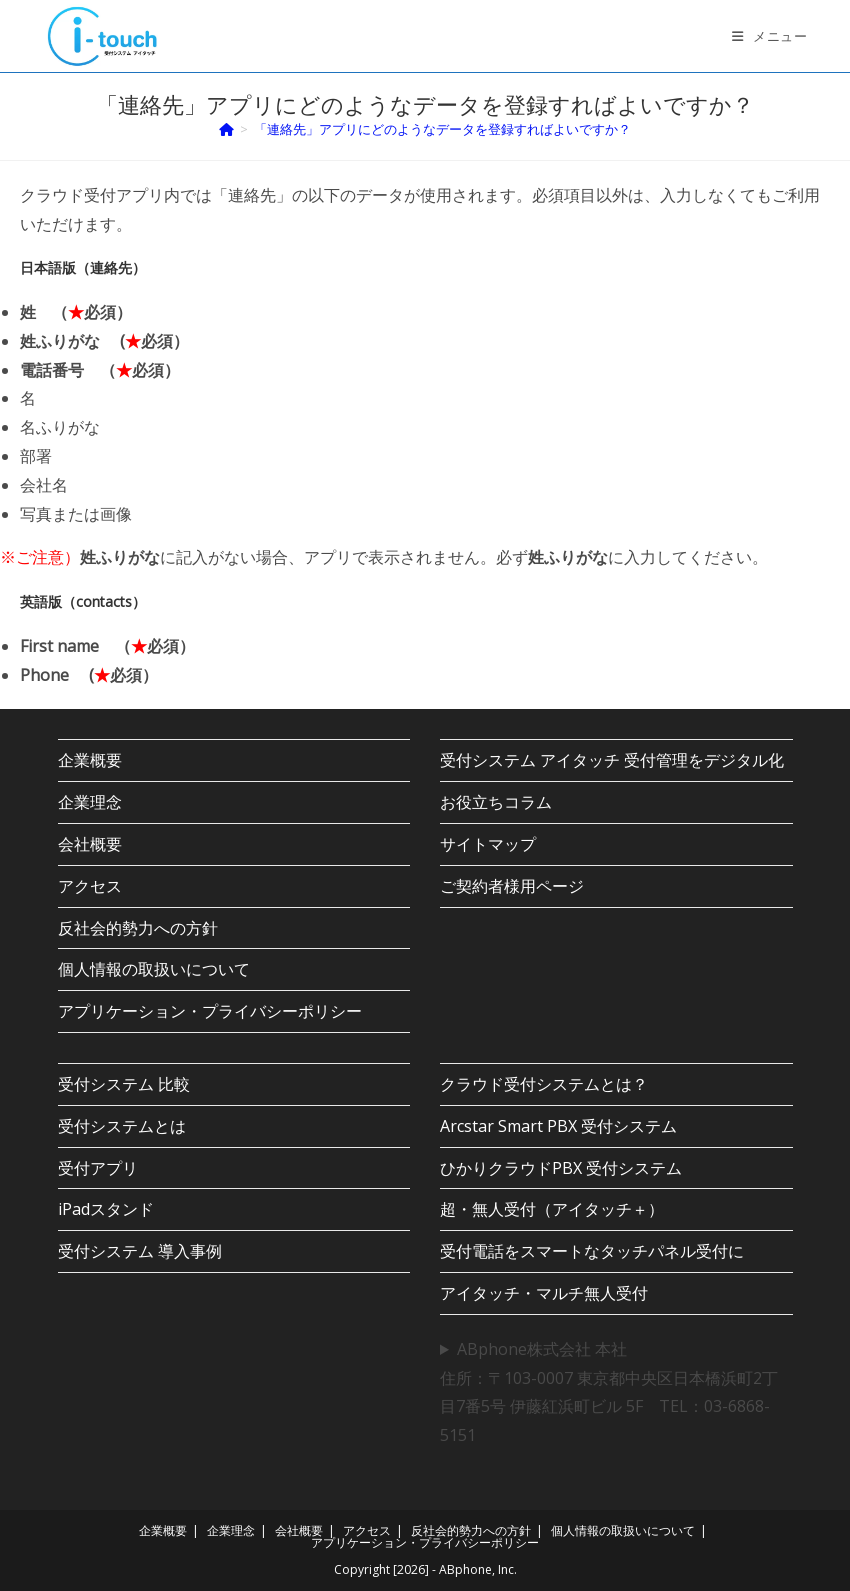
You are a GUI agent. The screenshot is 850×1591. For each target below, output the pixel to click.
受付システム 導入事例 (140, 1251)
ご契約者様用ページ (512, 886)
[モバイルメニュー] (770, 36)
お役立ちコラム (496, 802)
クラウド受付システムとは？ (544, 1084)
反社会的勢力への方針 (138, 928)
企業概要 (90, 760)
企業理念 (90, 802)
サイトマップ (488, 844)
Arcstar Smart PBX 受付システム (558, 1126)
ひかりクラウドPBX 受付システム (561, 1168)
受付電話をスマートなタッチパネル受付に (592, 1251)
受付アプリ (98, 1168)
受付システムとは (122, 1126)
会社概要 (90, 844)
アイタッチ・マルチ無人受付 (544, 1293)
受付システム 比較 (124, 1084)
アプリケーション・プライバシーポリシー (210, 1011)
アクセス (90, 886)
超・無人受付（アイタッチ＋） (552, 1209)
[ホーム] (226, 129)
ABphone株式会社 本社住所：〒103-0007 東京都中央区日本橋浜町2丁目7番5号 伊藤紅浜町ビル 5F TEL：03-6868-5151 (609, 1392)
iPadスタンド (106, 1209)
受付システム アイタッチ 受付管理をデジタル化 (612, 760)
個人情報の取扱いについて (154, 969)
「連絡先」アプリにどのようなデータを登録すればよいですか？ (442, 129)
